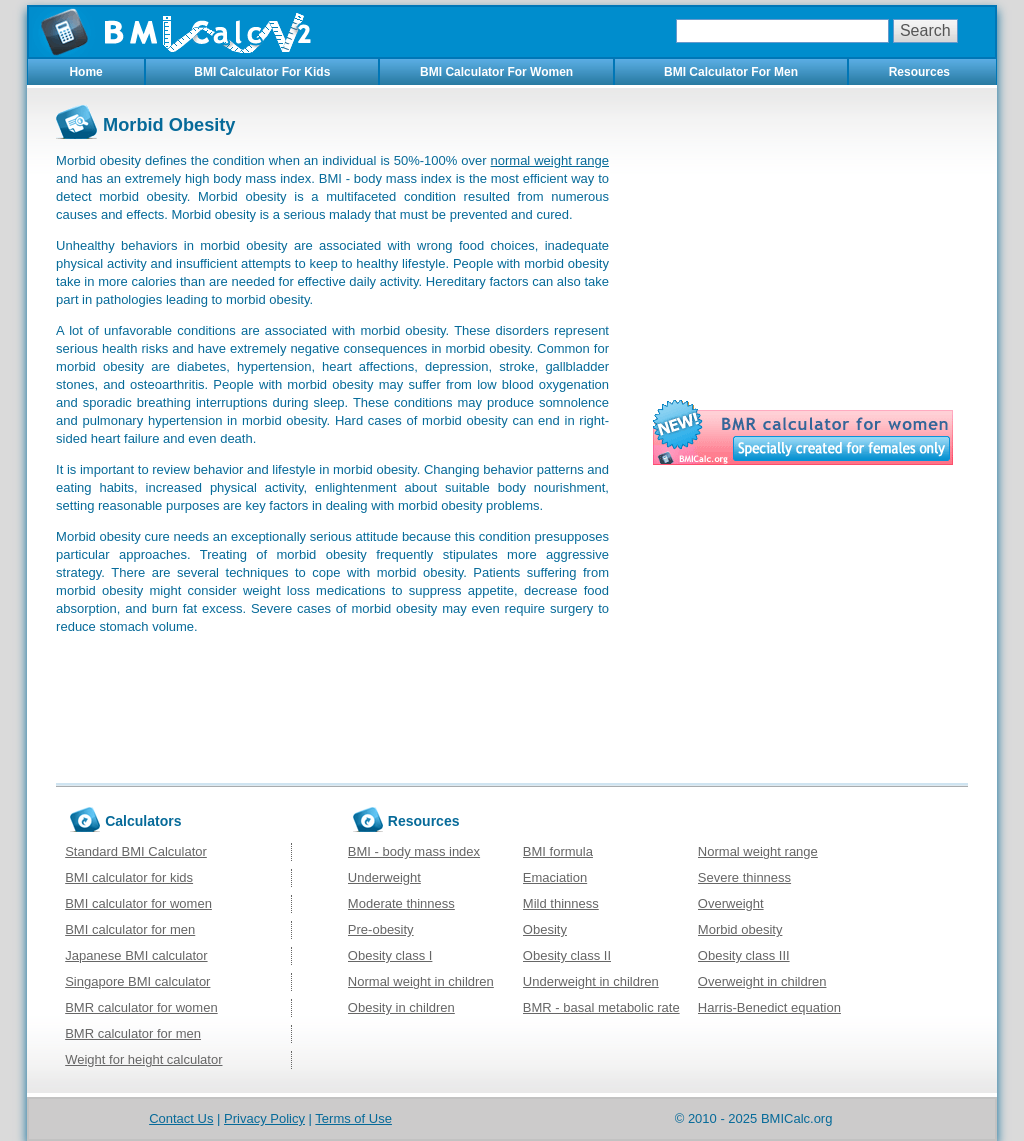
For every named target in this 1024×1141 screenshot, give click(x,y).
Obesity (545, 929)
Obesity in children (401, 1007)
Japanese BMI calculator (136, 955)
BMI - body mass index (414, 851)
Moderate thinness (401, 903)
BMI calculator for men (130, 929)
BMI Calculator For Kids (262, 72)
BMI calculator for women (138, 903)
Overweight (731, 903)
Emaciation (555, 877)
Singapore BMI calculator (137, 981)
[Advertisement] (803, 245)
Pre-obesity (381, 929)
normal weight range (550, 160)
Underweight (384, 877)
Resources (919, 72)
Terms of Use (353, 1118)
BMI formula (558, 851)
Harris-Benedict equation (769, 1007)
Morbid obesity (740, 929)
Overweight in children (762, 981)
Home (85, 72)
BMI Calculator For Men (731, 72)
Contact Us (181, 1118)
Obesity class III (744, 955)
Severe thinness (744, 877)
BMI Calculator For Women (496, 72)
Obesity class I (390, 955)
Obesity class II (567, 955)
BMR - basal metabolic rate (601, 1007)
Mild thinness (561, 903)
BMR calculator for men (133, 1033)
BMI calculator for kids (129, 877)
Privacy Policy (264, 1118)
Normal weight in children (421, 981)
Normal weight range (758, 851)
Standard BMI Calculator (136, 851)
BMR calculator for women (141, 1007)
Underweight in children (591, 981)
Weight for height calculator (143, 1059)
